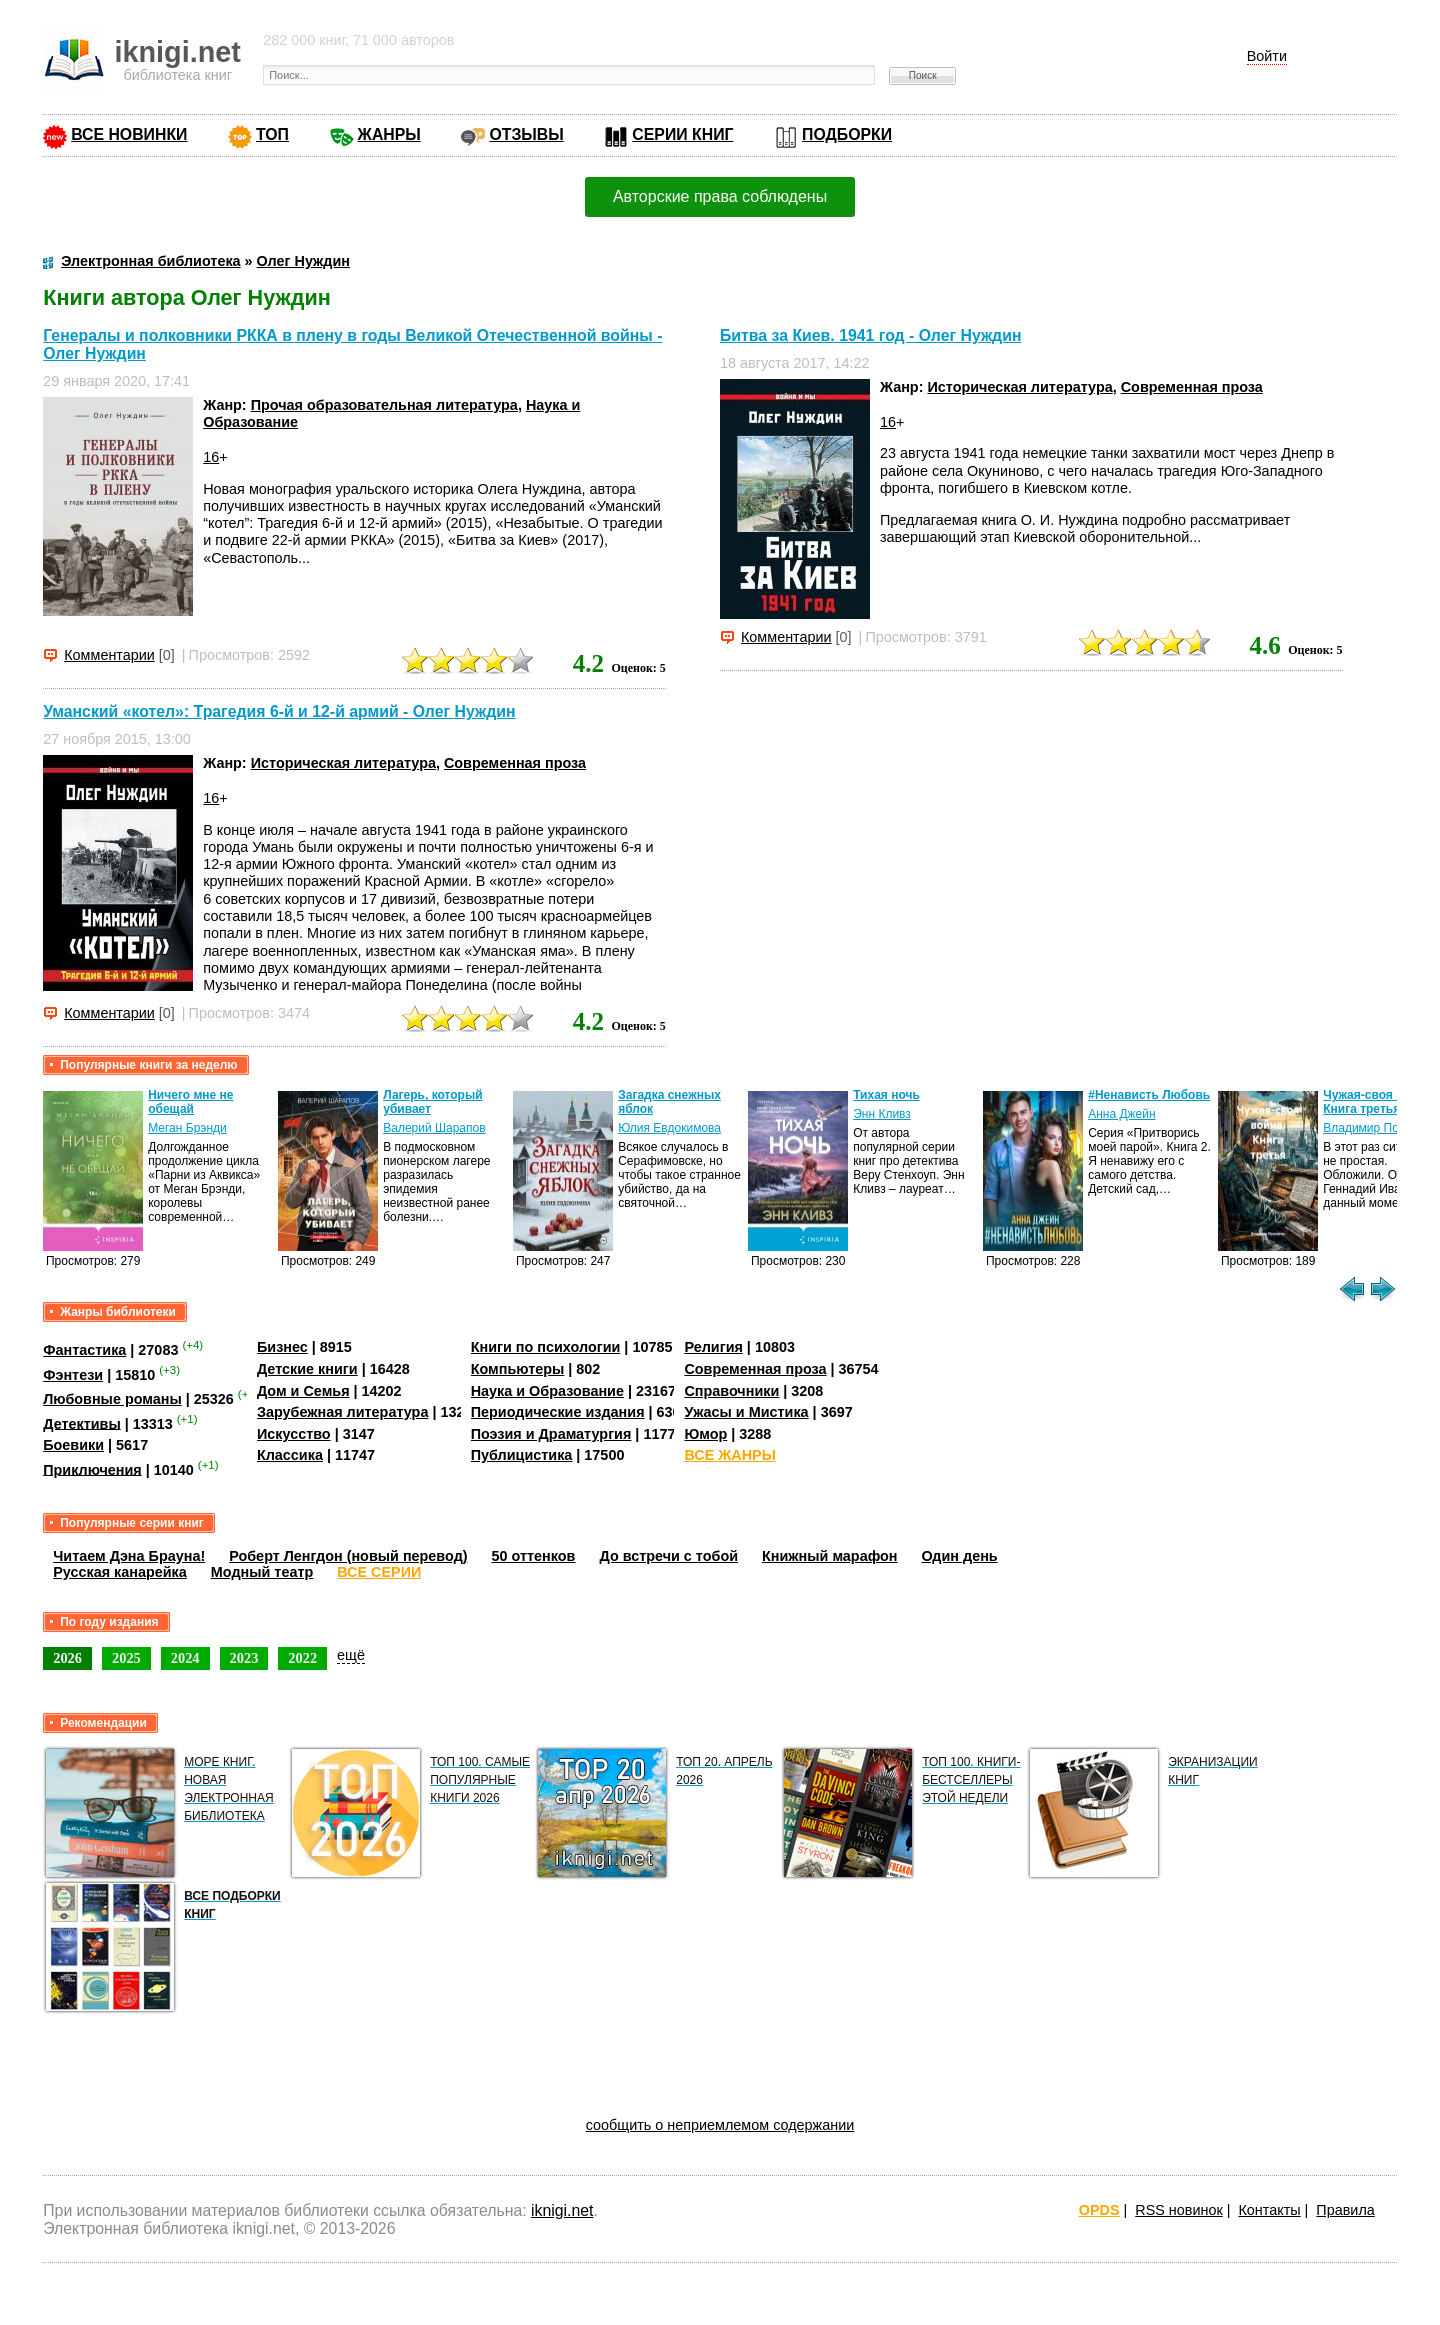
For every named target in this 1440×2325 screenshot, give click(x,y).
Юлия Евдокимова (669, 1128)
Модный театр (262, 1572)
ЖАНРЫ (389, 134)
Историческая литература (1019, 387)
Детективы (82, 1423)
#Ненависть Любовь (1149, 1095)
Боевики (73, 1445)
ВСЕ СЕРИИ (379, 1572)
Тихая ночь (886, 1095)
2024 (185, 1658)
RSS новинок (1178, 2210)
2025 (126, 1658)
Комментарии (109, 655)
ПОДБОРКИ (847, 134)
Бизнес (282, 1347)
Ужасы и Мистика (746, 1412)
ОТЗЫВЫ (526, 134)
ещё (351, 1655)
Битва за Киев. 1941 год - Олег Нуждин (870, 335)
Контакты (1269, 2210)
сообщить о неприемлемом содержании (720, 2125)
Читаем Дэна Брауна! (129, 1556)
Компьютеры (518, 1369)
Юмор (705, 1434)
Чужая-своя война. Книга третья (1379, 1102)
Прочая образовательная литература (384, 405)
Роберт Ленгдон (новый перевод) (348, 1556)
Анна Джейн (1121, 1114)
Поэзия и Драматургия (551, 1434)
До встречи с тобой (668, 1556)
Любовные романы (112, 1399)
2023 (244, 1658)
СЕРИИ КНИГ (682, 134)
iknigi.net (562, 2210)
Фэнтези (73, 1375)
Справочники (731, 1391)
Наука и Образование (547, 1391)
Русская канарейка (120, 1572)
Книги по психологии (546, 1347)
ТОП (272, 134)
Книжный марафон (830, 1556)
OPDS (1099, 2210)
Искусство (294, 1434)
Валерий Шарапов (434, 1128)
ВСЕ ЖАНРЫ (729, 1455)
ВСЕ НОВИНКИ (129, 134)
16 (211, 457)
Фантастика (84, 1350)
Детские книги (307, 1369)
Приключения (92, 1469)
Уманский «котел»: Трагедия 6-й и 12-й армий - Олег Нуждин (279, 711)
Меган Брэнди (187, 1128)
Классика (290, 1455)
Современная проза (1192, 387)
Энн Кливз (882, 1114)
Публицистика (522, 1455)
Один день (960, 1556)
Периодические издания (558, 1412)
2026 (67, 1658)
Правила (1345, 2210)
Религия (713, 1347)
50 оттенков (534, 1556)
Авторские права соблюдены (720, 196)
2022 (302, 1658)
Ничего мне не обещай (190, 1102)
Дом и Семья (303, 1391)
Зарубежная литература (342, 1412)
